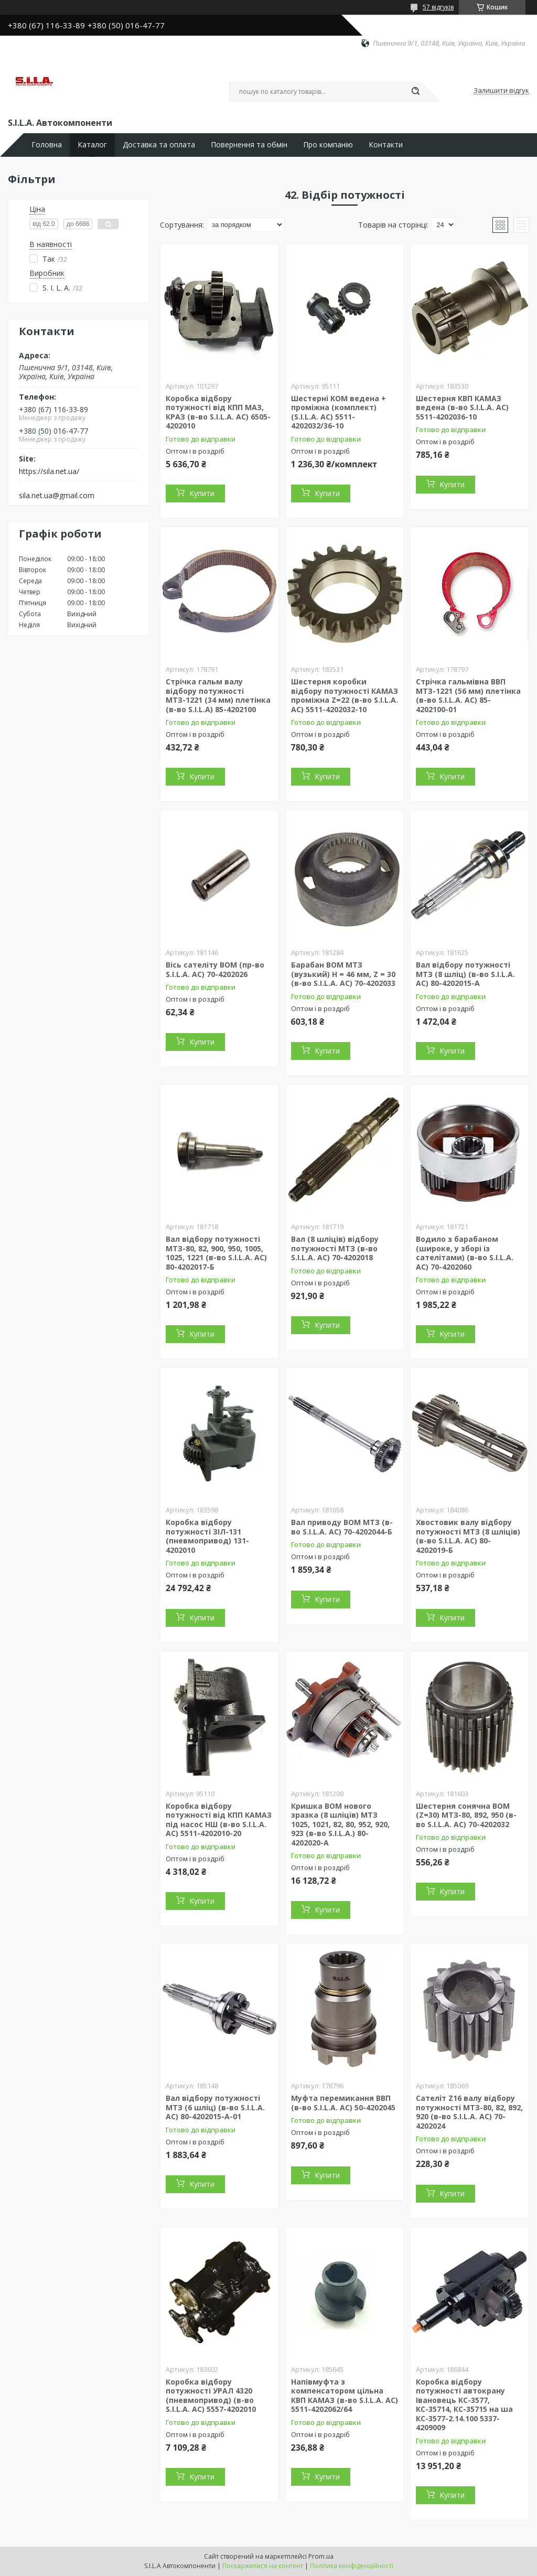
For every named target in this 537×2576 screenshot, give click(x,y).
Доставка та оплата (159, 144)
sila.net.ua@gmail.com (56, 495)
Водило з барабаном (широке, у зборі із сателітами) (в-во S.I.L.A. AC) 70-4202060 (464, 1253)
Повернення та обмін (249, 144)
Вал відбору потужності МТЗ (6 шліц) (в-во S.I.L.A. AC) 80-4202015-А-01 (215, 2107)
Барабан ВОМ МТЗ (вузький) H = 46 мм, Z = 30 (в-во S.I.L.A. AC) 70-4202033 (343, 974)
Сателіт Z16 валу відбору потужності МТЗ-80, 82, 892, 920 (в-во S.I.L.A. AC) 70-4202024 (469, 2112)
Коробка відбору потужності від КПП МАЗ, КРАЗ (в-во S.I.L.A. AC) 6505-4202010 (218, 412)
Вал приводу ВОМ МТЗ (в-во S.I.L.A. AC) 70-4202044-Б (342, 1527)
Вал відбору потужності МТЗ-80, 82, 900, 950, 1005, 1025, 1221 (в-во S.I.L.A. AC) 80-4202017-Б (216, 1253)
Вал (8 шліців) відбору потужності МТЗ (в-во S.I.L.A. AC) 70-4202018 (335, 1248)
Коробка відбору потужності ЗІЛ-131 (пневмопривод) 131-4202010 (207, 1536)
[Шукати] (415, 91)
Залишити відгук (501, 90)
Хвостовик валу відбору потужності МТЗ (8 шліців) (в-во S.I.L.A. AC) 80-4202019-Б (468, 1536)
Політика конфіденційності (351, 2565)
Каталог (92, 144)
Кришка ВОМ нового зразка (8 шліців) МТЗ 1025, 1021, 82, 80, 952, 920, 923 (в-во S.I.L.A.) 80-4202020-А (340, 1824)
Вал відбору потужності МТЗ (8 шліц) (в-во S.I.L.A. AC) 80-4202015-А (465, 974)
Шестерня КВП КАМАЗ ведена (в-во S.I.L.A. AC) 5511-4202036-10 (462, 407)
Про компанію (328, 144)
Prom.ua (321, 2556)
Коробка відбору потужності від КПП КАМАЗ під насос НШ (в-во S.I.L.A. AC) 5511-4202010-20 (219, 1820)
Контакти (386, 144)
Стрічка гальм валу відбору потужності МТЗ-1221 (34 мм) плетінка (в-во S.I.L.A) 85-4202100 (218, 695)
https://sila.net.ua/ (49, 471)
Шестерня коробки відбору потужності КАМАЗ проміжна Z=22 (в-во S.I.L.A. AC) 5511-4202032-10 (344, 695)
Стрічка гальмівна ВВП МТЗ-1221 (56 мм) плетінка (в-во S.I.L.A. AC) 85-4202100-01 (468, 695)
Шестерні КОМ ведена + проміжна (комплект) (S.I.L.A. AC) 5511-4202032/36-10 (338, 412)
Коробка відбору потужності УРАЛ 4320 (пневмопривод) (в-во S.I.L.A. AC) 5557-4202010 (211, 2395)
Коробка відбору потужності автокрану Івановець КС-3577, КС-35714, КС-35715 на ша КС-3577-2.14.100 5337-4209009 (464, 2405)
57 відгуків (438, 7)
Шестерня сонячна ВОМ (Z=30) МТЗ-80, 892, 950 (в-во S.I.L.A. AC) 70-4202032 (466, 1815)
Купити (201, 493)
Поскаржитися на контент (262, 2565)
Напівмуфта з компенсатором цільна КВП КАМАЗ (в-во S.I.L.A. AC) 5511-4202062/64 (344, 2395)
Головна (46, 144)
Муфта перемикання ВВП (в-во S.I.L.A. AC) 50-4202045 (343, 2102)
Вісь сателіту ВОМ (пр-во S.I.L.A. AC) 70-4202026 (215, 969)
